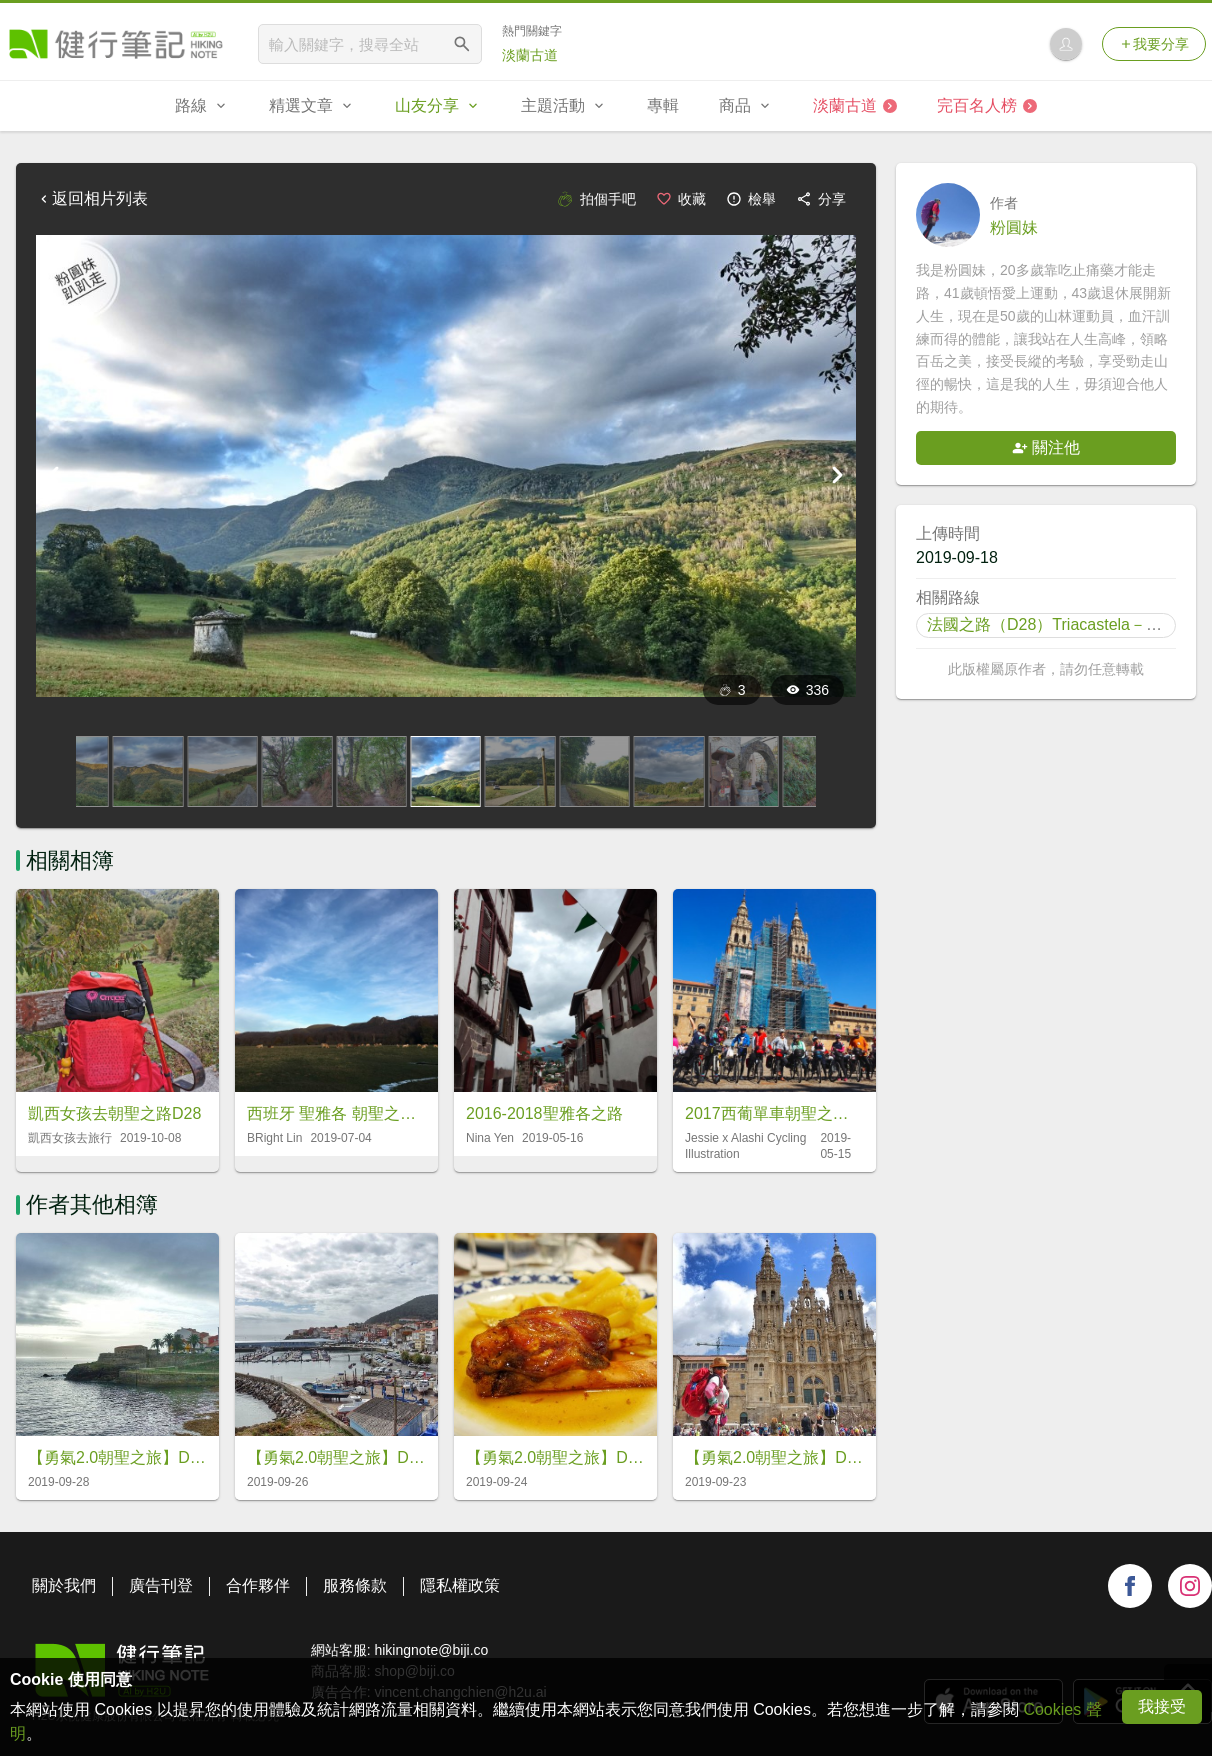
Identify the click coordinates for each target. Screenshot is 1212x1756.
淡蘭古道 (530, 55)
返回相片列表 (92, 198)
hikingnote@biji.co (431, 1650)
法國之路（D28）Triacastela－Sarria (1058, 624)
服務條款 (355, 1585)
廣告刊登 (161, 1585)
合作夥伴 (258, 1585)
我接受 (1162, 1706)
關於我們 (64, 1585)
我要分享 (1154, 44)
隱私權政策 (460, 1585)
